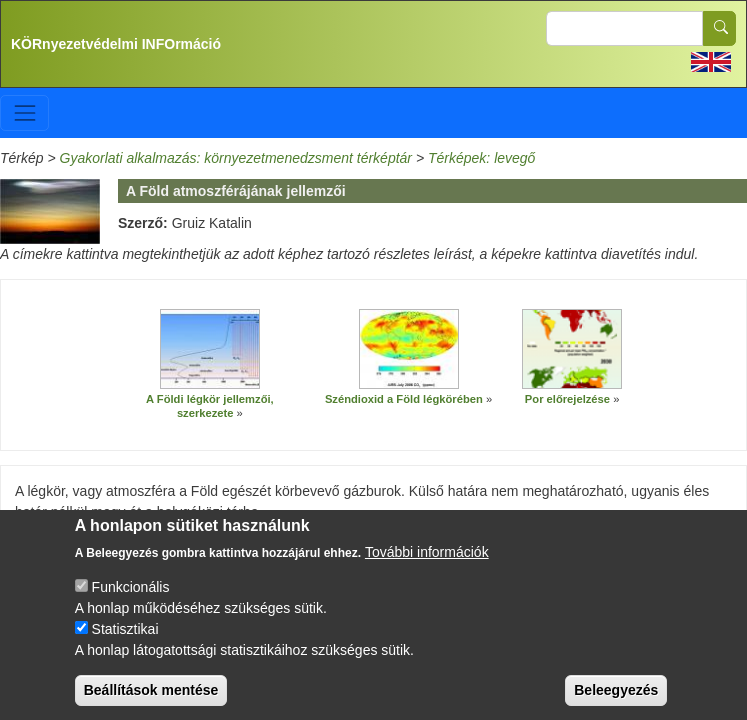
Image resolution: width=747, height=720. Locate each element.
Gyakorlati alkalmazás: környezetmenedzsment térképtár (236, 158)
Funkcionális (131, 601)
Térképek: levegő (481, 158)
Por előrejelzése (567, 399)
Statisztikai (125, 643)
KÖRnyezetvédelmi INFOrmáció (116, 44)
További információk (427, 566)
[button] (210, 349)
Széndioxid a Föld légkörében (404, 399)
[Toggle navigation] (24, 112)
